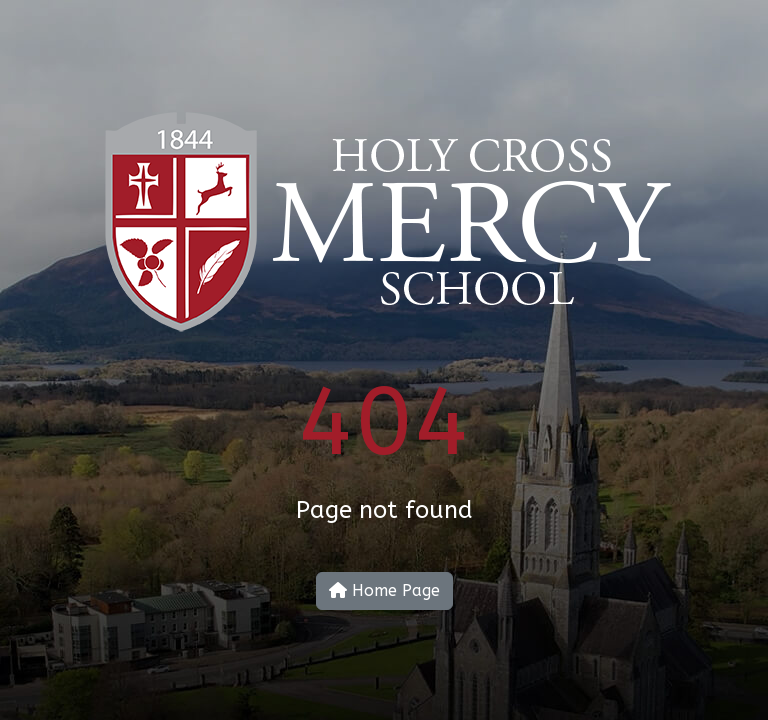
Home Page (384, 590)
